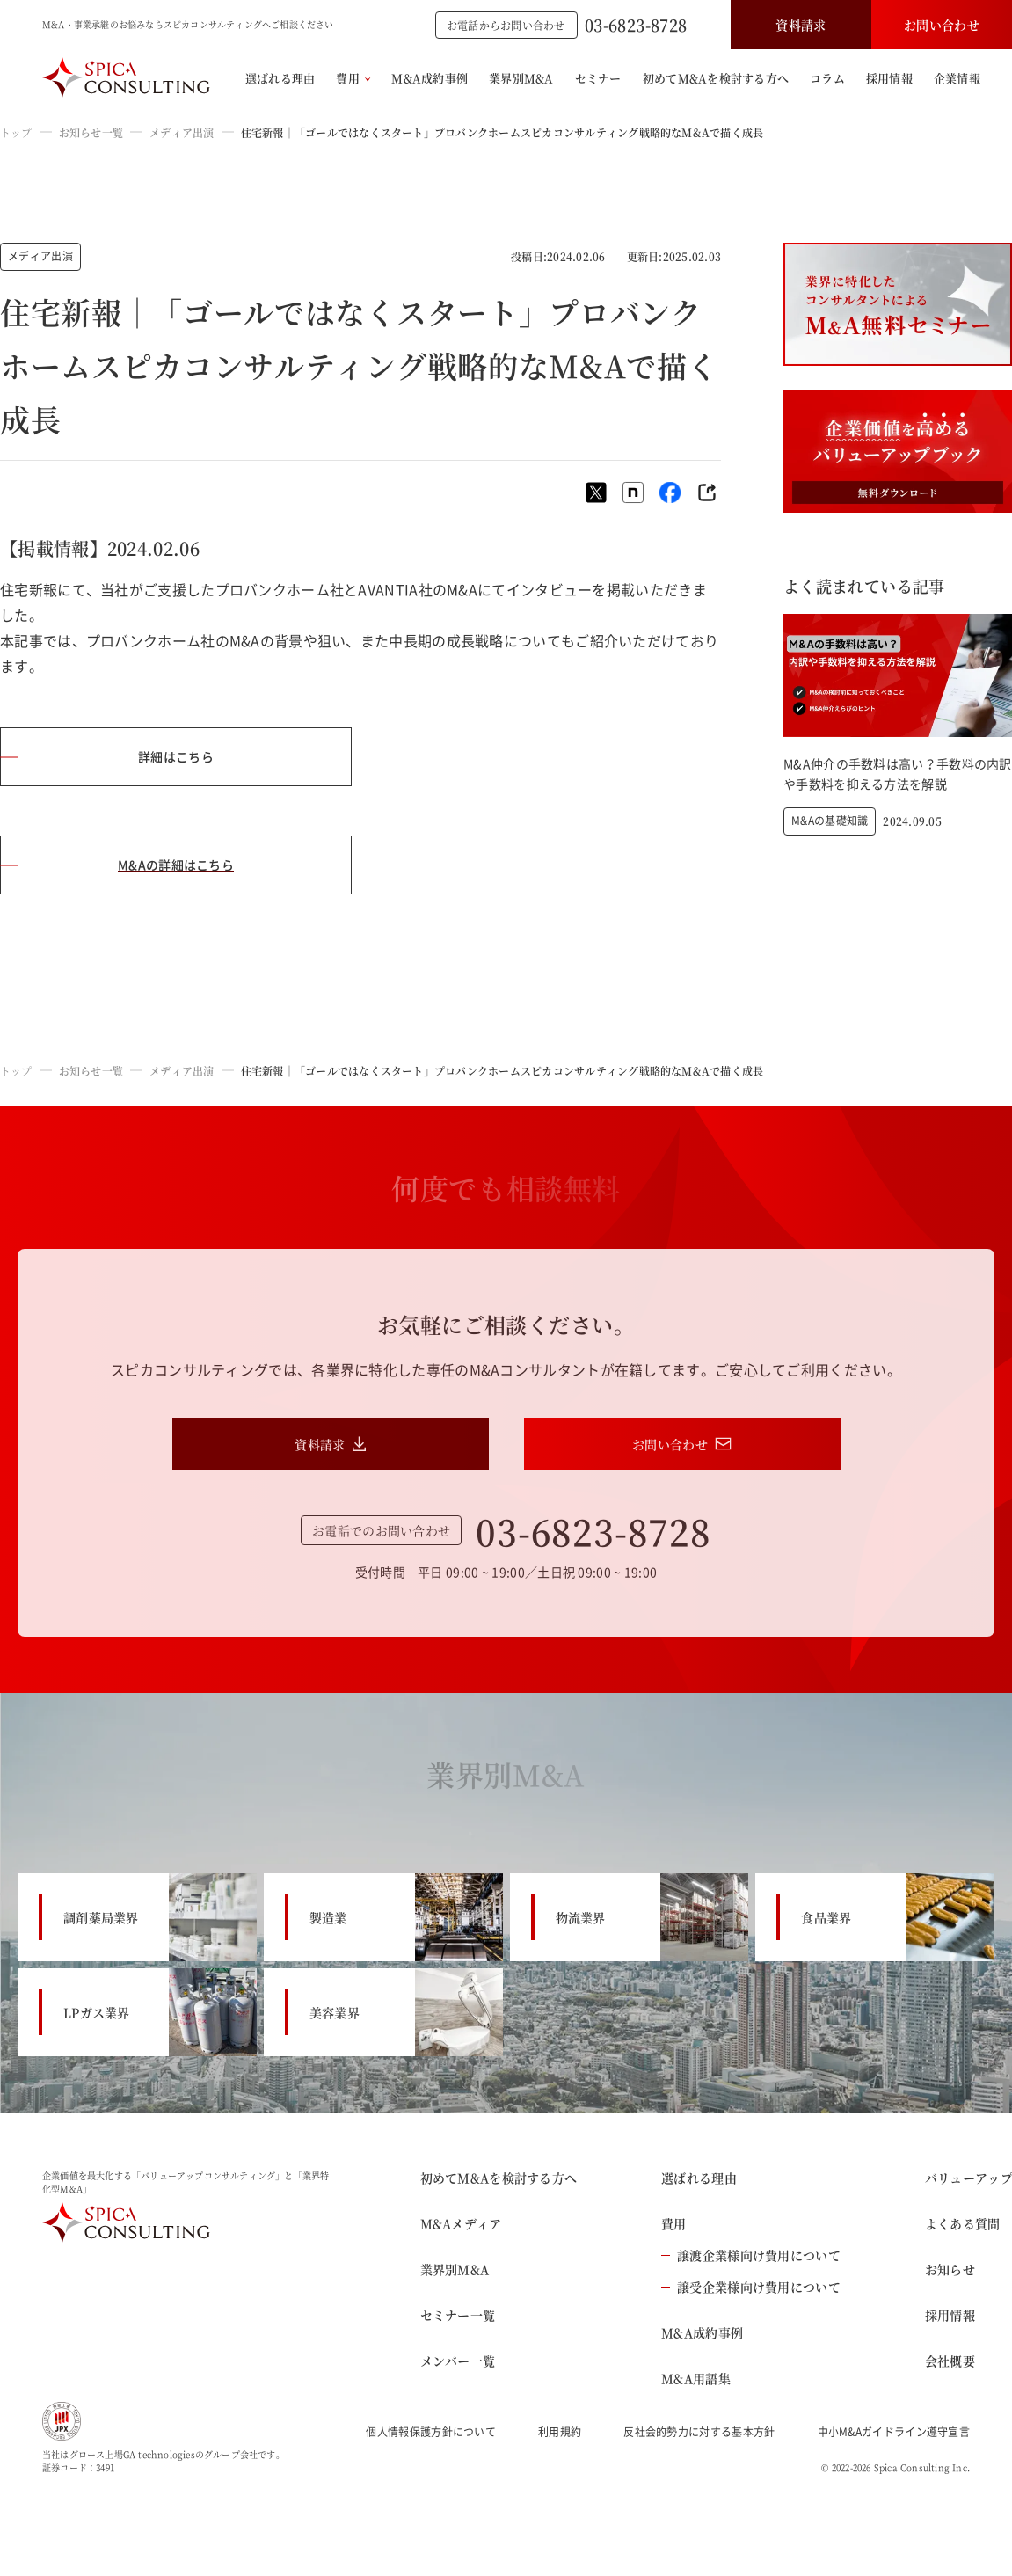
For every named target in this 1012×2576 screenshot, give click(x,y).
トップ (16, 132)
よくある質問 (963, 2223)
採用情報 (889, 77)
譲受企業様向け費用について (751, 2286)
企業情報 (957, 77)
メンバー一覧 (458, 2360)
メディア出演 (181, 132)
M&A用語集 (696, 2378)
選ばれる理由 (280, 77)
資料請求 (800, 24)
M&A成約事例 (429, 77)
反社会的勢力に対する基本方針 (699, 2432)
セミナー (598, 77)
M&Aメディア (461, 2223)
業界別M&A (521, 77)
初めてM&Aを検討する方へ (716, 77)
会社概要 (950, 2360)
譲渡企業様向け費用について (751, 2255)
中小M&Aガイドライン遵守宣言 (894, 2432)
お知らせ (950, 2269)
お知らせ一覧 (91, 132)
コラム (827, 77)
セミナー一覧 (458, 2315)
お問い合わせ (941, 24)
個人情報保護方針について (431, 2432)
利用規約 (559, 2432)
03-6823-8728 (636, 24)
